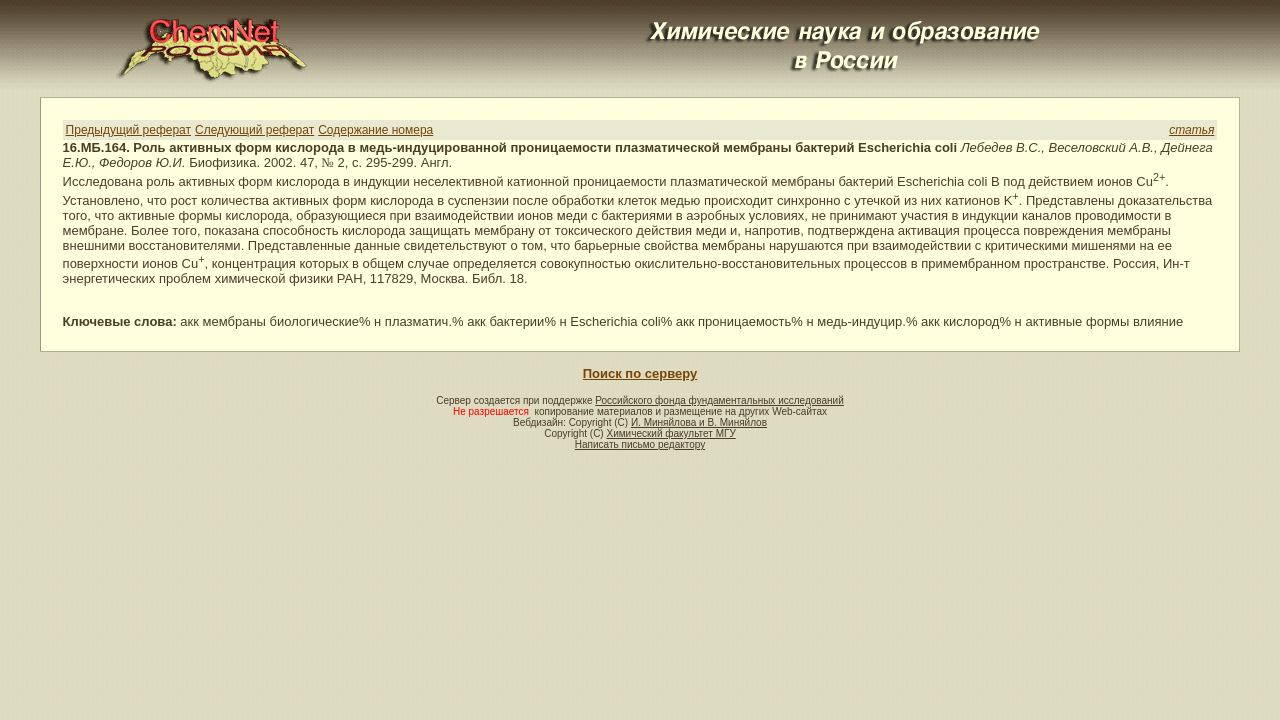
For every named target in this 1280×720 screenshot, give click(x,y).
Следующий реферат (254, 130)
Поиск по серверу (640, 373)
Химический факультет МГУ (670, 433)
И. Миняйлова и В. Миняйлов (699, 422)
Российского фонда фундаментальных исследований (719, 400)
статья (1191, 130)
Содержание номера (375, 130)
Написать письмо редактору (640, 444)
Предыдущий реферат (128, 130)
